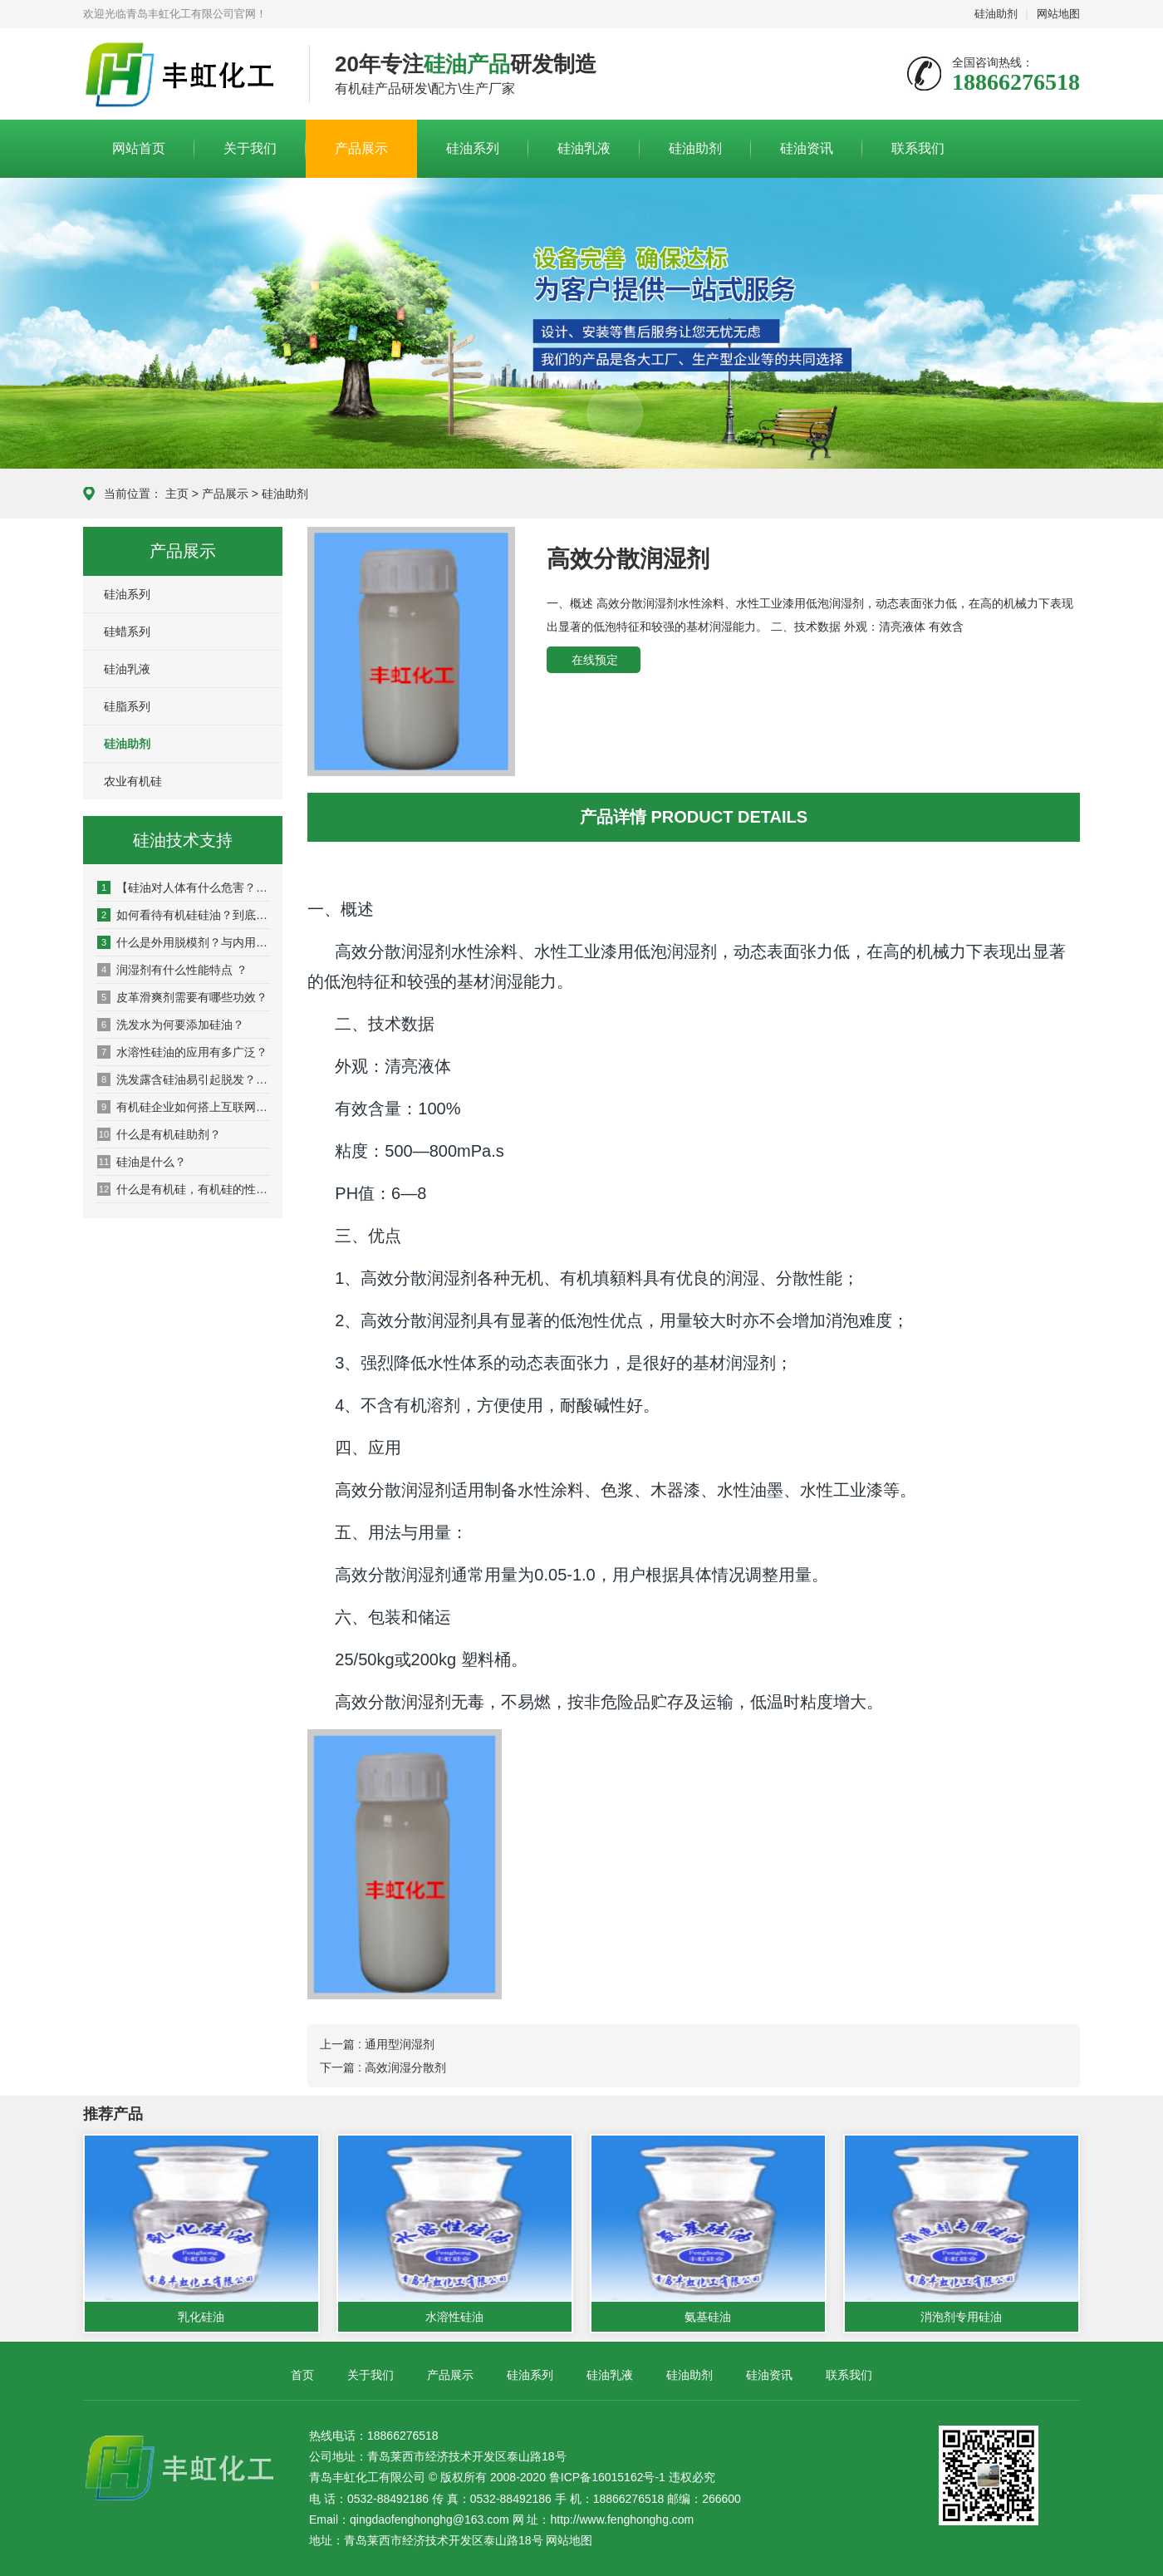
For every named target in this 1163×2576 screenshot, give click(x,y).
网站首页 (138, 148)
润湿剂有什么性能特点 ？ (172, 969)
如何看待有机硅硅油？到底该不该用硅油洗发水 (183, 915)
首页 (302, 2375)
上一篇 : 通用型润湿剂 (377, 2044)
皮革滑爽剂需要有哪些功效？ (182, 997)
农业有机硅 (133, 781)
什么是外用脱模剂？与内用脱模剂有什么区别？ (183, 942)
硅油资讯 (806, 148)
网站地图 (1058, 13)
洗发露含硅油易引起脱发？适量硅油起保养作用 (183, 1079)
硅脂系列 (127, 706)
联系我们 (918, 148)
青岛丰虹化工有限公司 (183, 75)
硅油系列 (472, 148)
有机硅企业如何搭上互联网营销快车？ (183, 1106)
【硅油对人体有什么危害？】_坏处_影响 (183, 887)
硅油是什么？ (141, 1161)
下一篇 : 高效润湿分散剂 (383, 2067)
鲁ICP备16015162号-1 (607, 2477)
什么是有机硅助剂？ (159, 1134)
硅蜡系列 (127, 631)
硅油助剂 (996, 13)
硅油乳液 (584, 148)
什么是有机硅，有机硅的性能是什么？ (183, 1189)
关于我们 (250, 148)
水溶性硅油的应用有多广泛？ (182, 1052)
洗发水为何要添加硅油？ (170, 1024)
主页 (177, 493)
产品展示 (361, 148)
